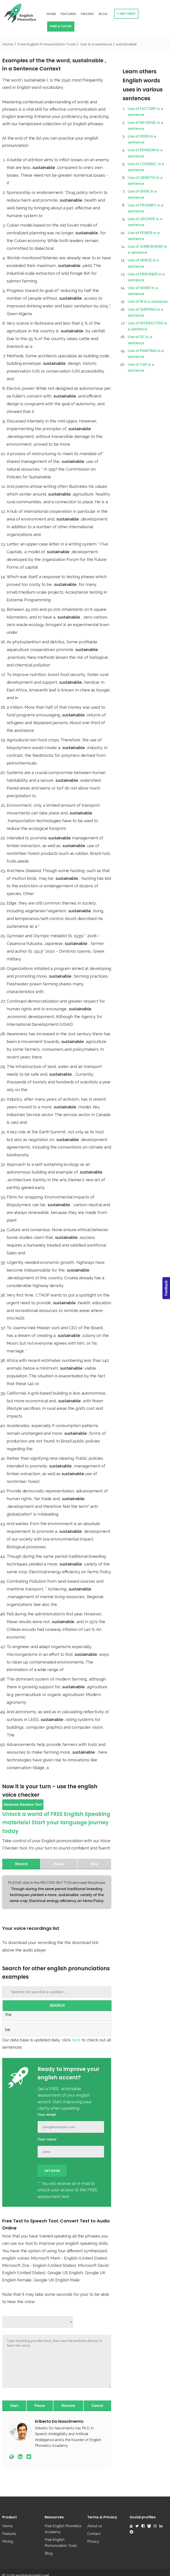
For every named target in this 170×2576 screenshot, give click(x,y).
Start (14, 2406)
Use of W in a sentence (148, 301)
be (7, 2029)
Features (68, 14)
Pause (40, 2406)
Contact (93, 2534)
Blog (103, 14)
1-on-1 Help (126, 13)
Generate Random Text (23, 1804)
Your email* (47, 2114)
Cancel (97, 2406)
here (77, 2040)
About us (94, 2526)
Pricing (87, 14)
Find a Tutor (60, 26)
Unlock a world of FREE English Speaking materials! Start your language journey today (56, 1822)
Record (21, 1864)
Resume (68, 2406)
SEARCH (57, 2005)
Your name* (47, 2139)
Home (51, 14)
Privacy (93, 2541)
